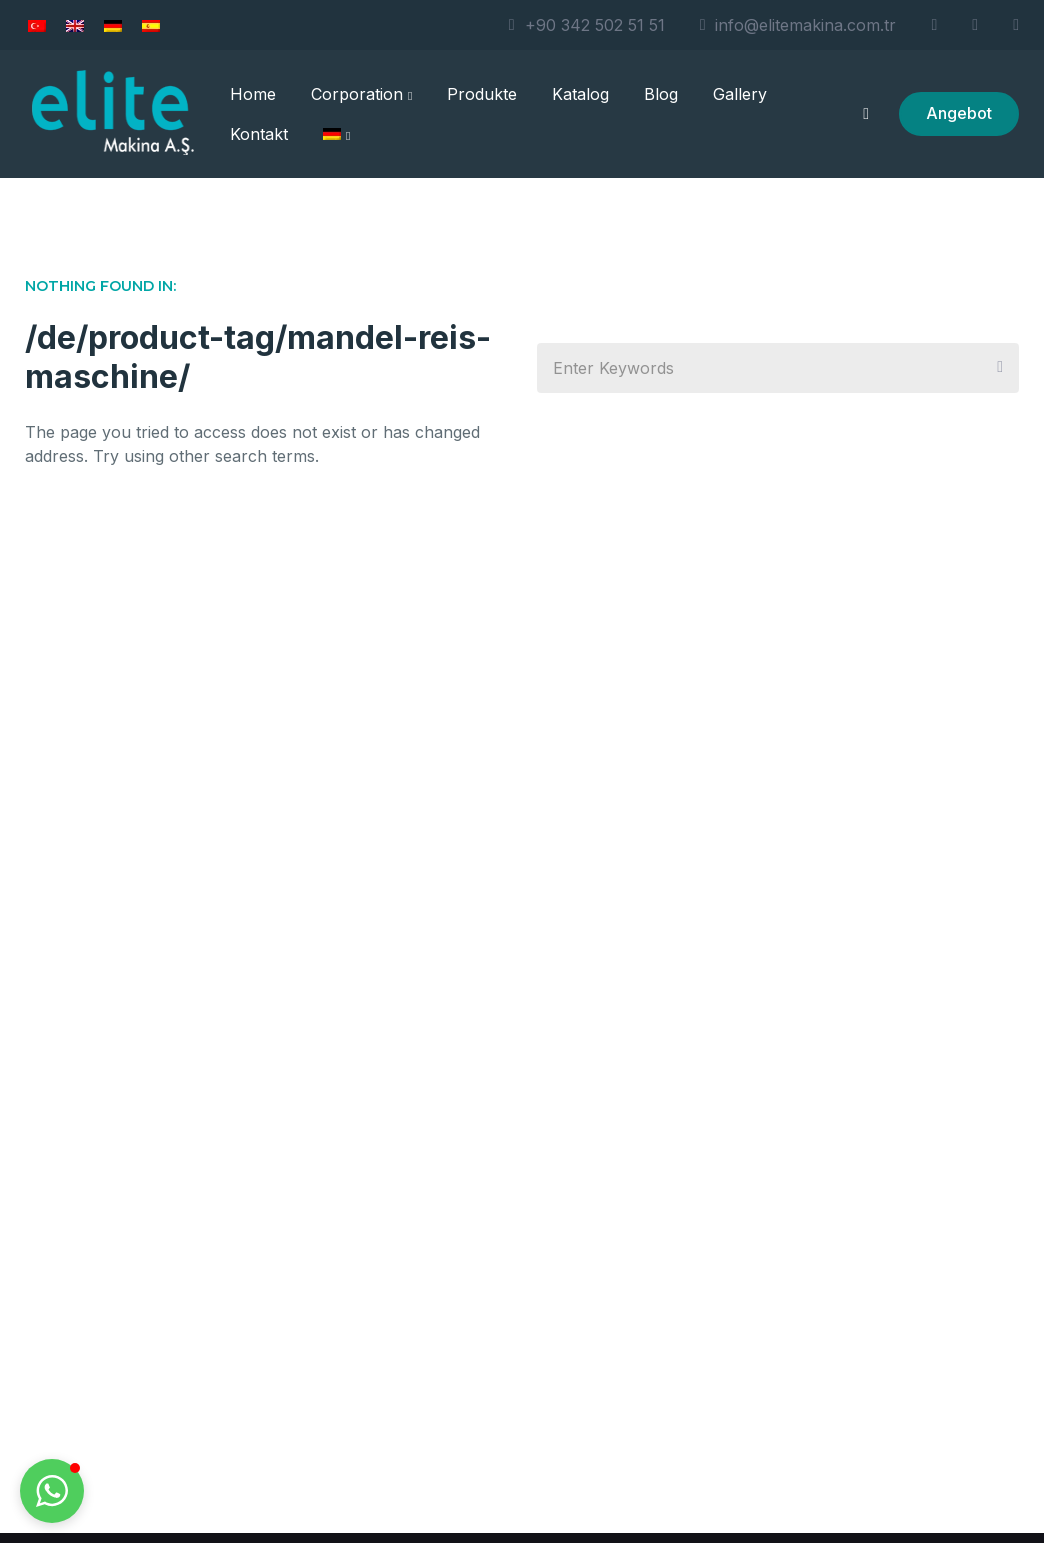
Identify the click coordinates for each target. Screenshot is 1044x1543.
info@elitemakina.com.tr (798, 25)
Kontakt (259, 134)
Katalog (580, 94)
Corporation (361, 94)
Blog (661, 94)
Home (253, 94)
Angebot (959, 113)
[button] (52, 1491)
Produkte (482, 94)
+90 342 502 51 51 (587, 25)
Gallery (740, 94)
